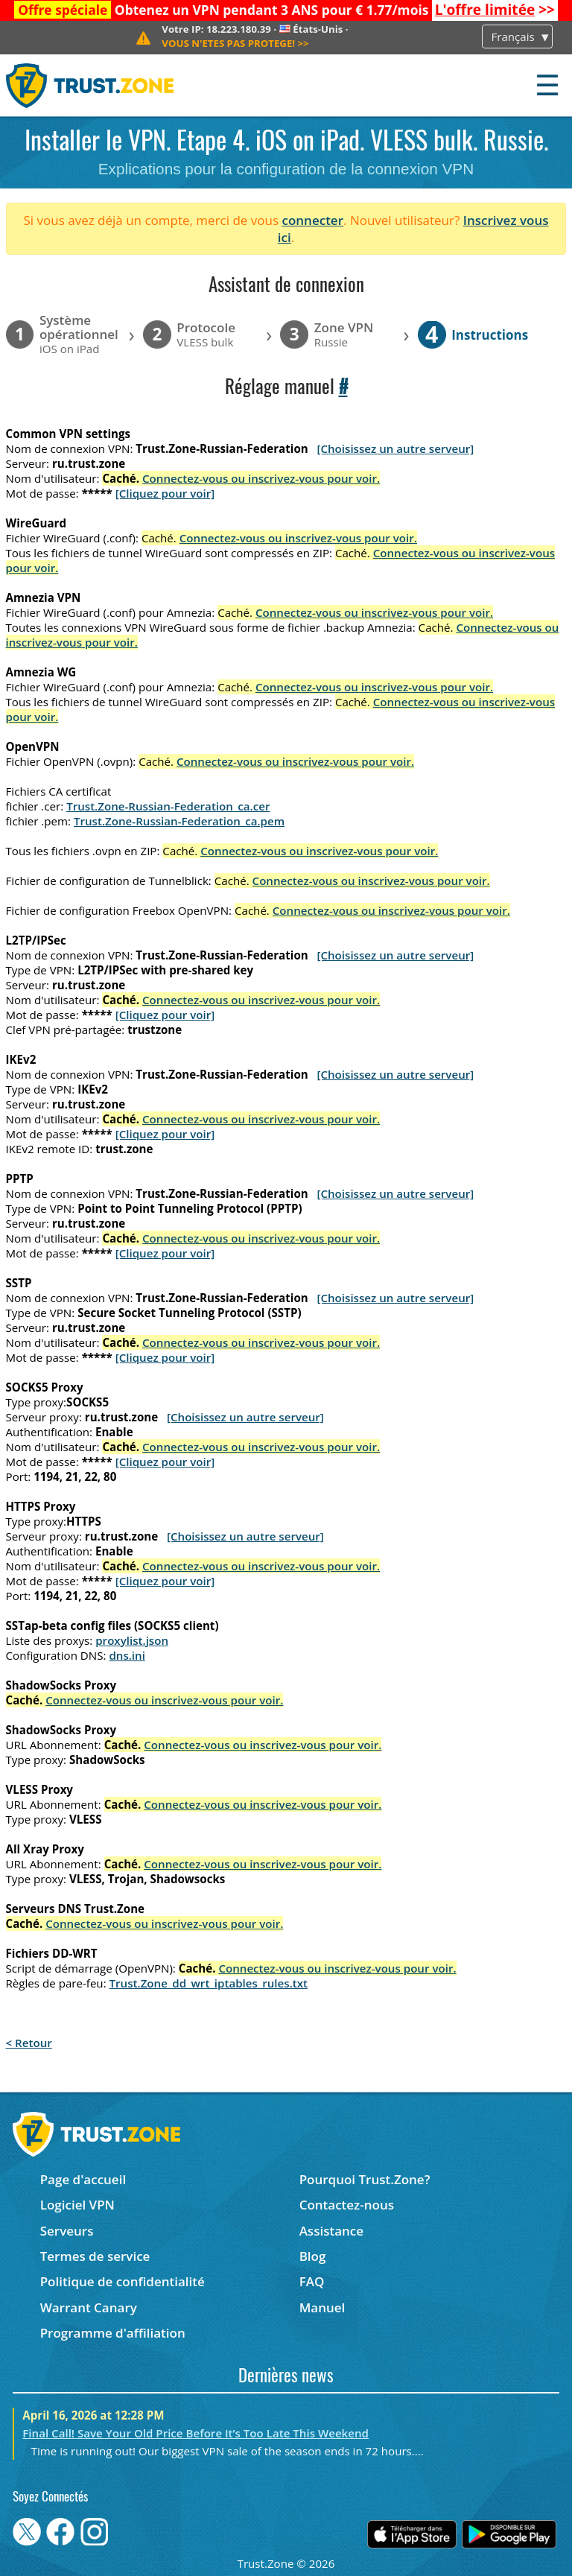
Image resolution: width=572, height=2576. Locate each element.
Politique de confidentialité (122, 2281)
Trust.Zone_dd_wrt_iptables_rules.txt (208, 1983)
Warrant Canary (88, 2307)
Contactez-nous (346, 2204)
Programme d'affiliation (112, 2332)
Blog (312, 2256)
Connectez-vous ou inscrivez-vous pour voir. (261, 478)
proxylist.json (131, 1640)
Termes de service (95, 2256)
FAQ (312, 2281)
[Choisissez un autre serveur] (395, 448)
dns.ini (127, 1655)
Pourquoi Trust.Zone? (364, 2179)
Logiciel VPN (77, 2204)
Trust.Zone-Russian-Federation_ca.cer (168, 806)
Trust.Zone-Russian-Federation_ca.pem (179, 820)
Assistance (331, 2230)
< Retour (29, 2042)
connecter (312, 220)
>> (495, 9)
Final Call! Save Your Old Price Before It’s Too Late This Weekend (195, 2433)
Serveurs (67, 2230)
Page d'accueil (83, 2179)
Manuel (322, 2307)
